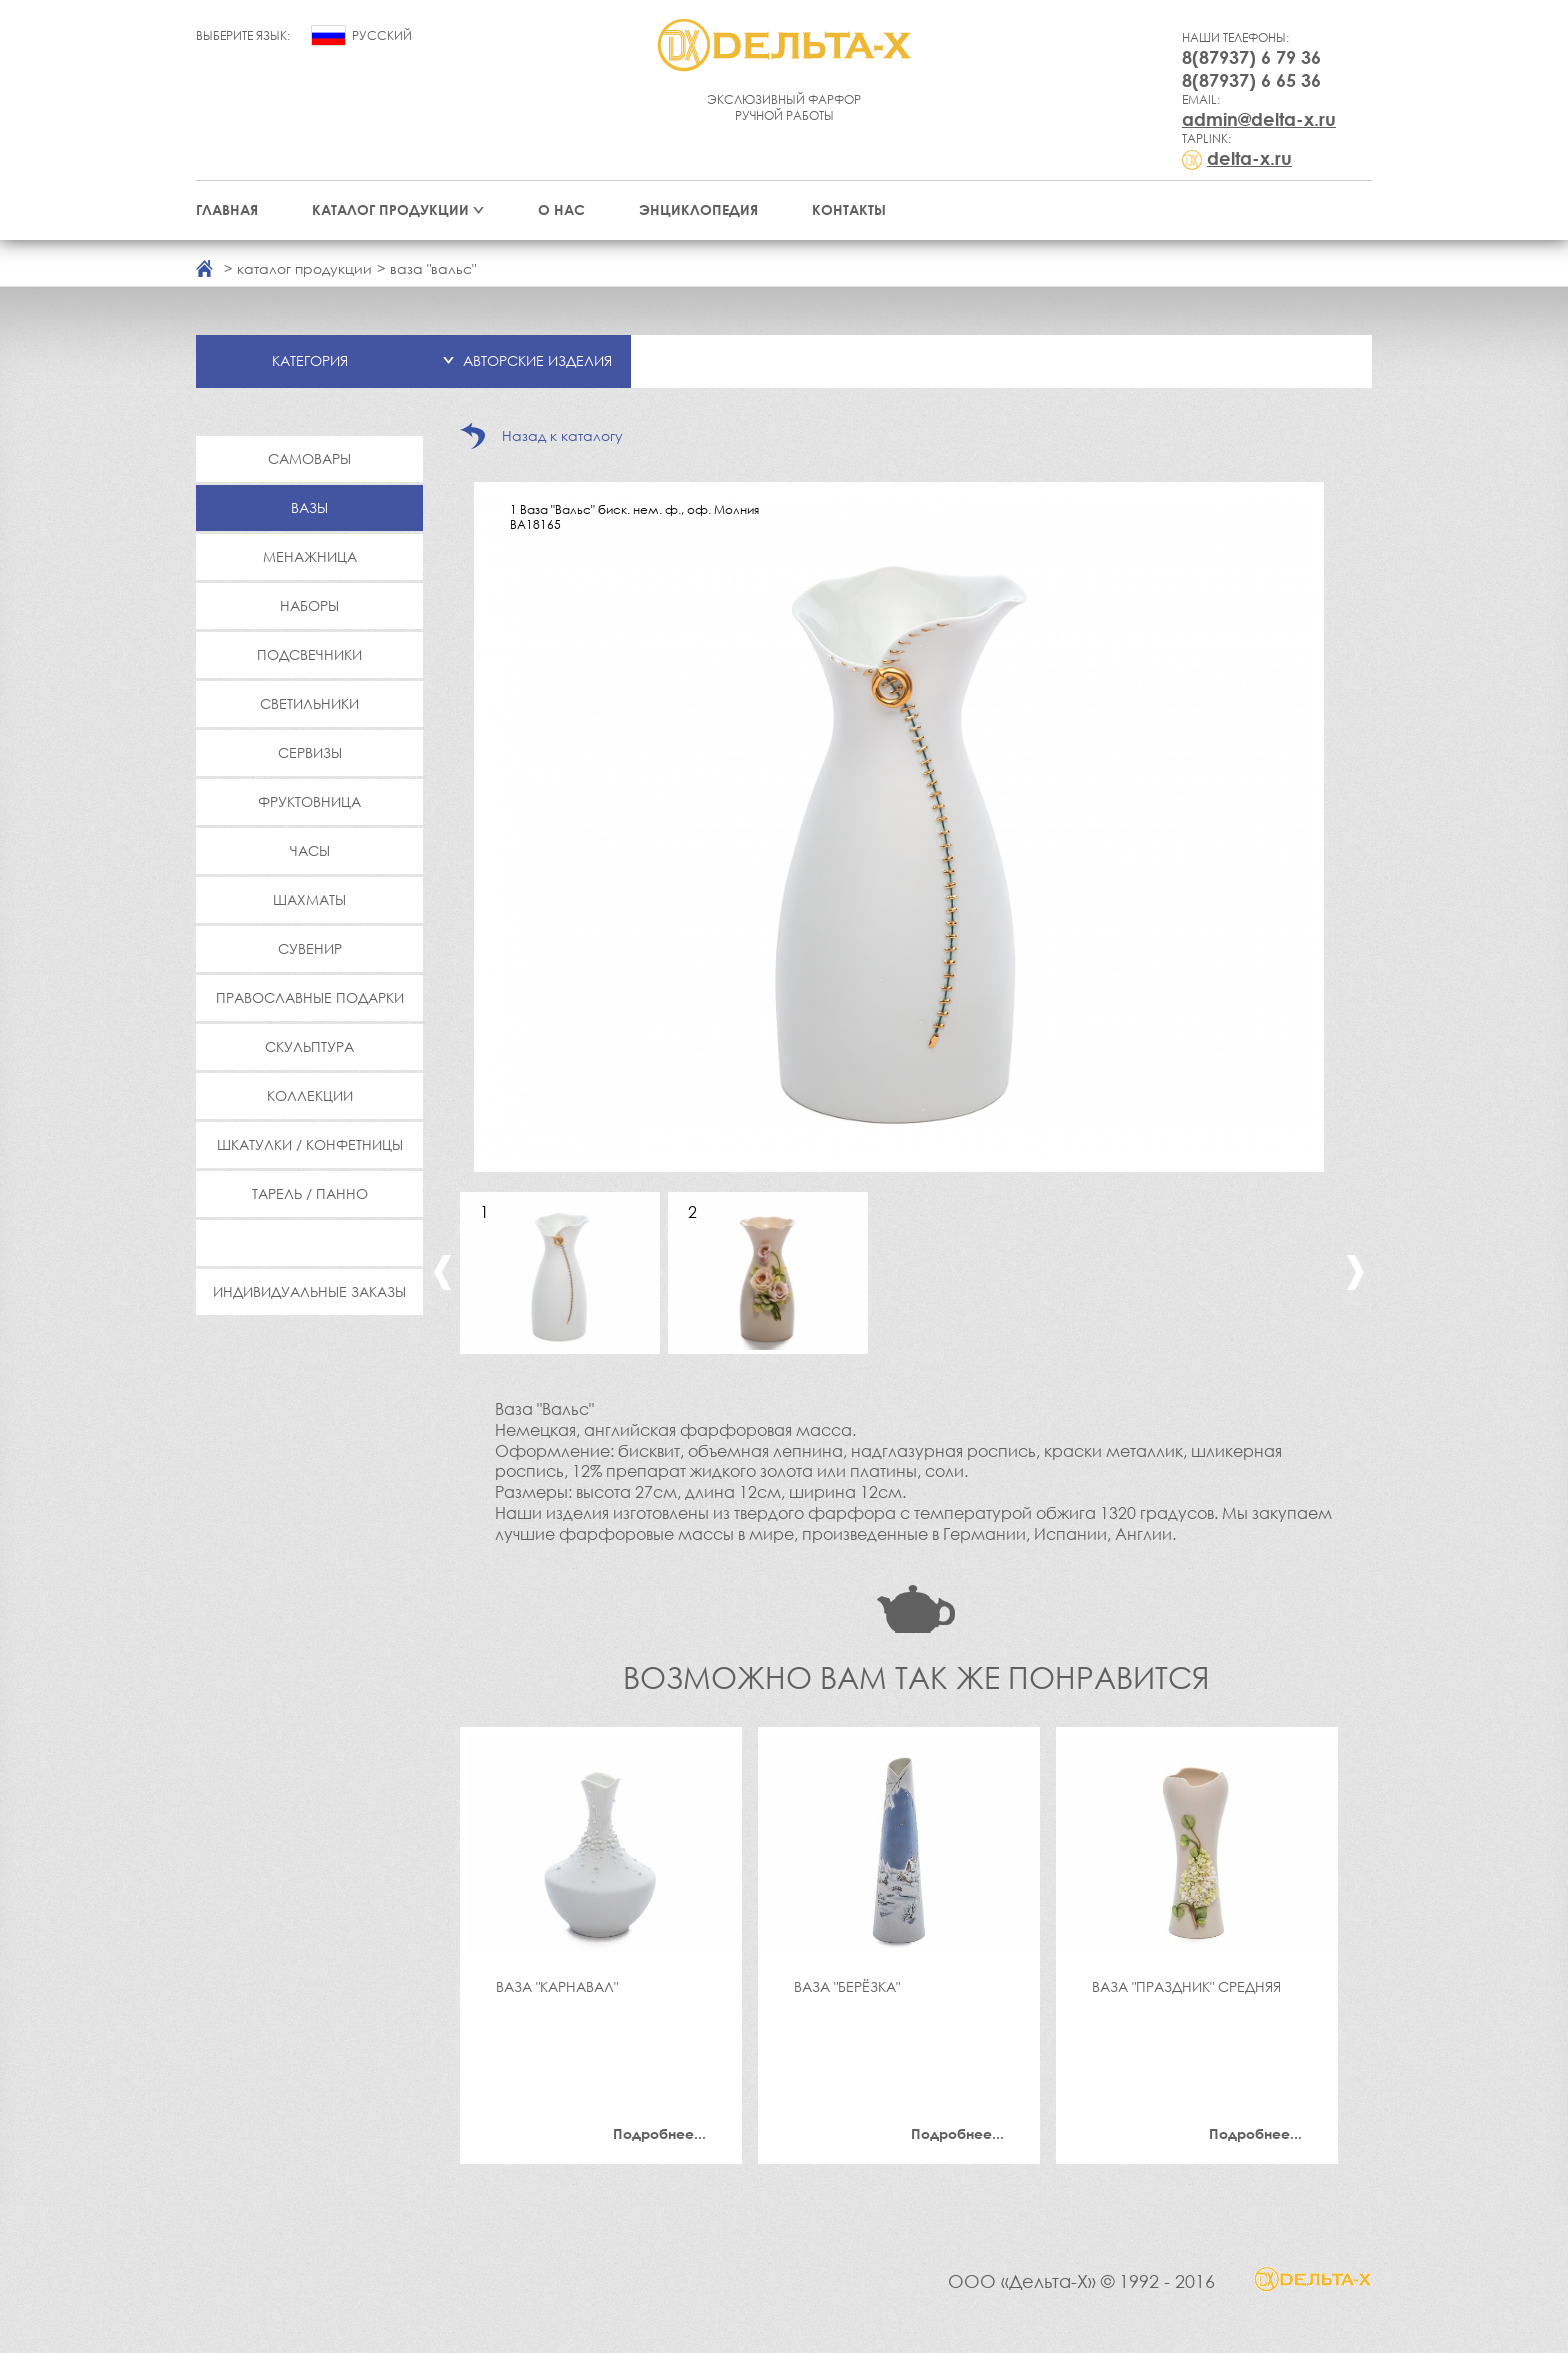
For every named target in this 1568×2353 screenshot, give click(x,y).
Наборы (309, 605)
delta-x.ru (1249, 158)
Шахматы (309, 899)
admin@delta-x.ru (1259, 119)
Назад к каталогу (562, 435)
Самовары (309, 458)
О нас (561, 209)
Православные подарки (310, 997)
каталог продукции (304, 268)
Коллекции (310, 1095)
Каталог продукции (390, 209)
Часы (310, 850)
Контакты (849, 209)
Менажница (310, 556)
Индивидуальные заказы (309, 1291)
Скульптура (309, 1046)
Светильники (309, 703)
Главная (227, 209)
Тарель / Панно (310, 1193)
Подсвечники (309, 654)
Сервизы (310, 752)
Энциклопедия (698, 209)
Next (1355, 1272)
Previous (442, 1272)
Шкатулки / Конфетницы (310, 1144)
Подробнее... (659, 2133)
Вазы (309, 507)
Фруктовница (309, 801)
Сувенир (310, 948)
